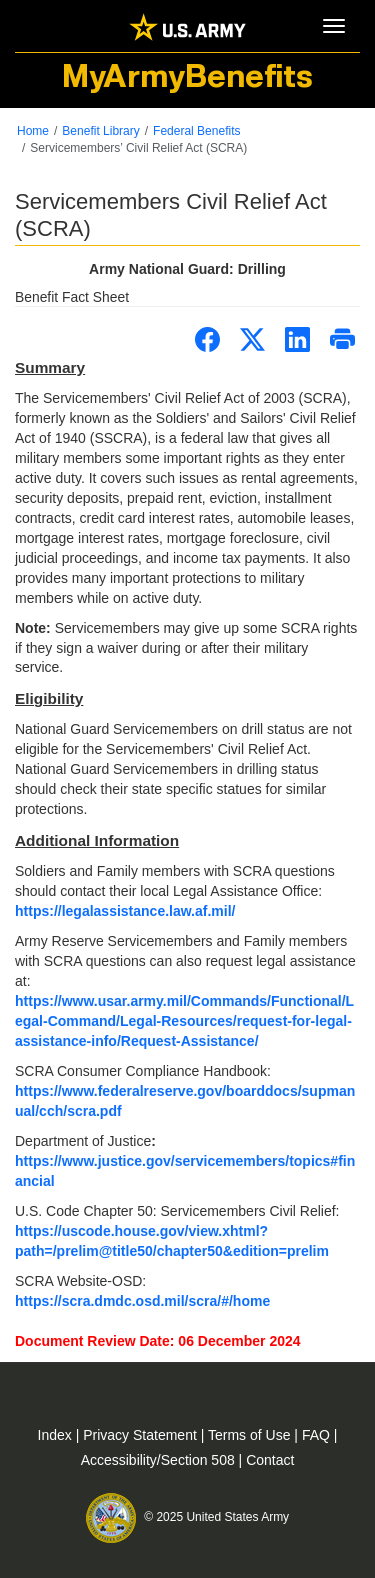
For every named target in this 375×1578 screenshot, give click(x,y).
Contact (270, 1460)
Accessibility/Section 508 (160, 1460)
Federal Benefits (196, 131)
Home (33, 131)
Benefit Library (100, 131)
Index (57, 1435)
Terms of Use (251, 1435)
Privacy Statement (142, 1435)
